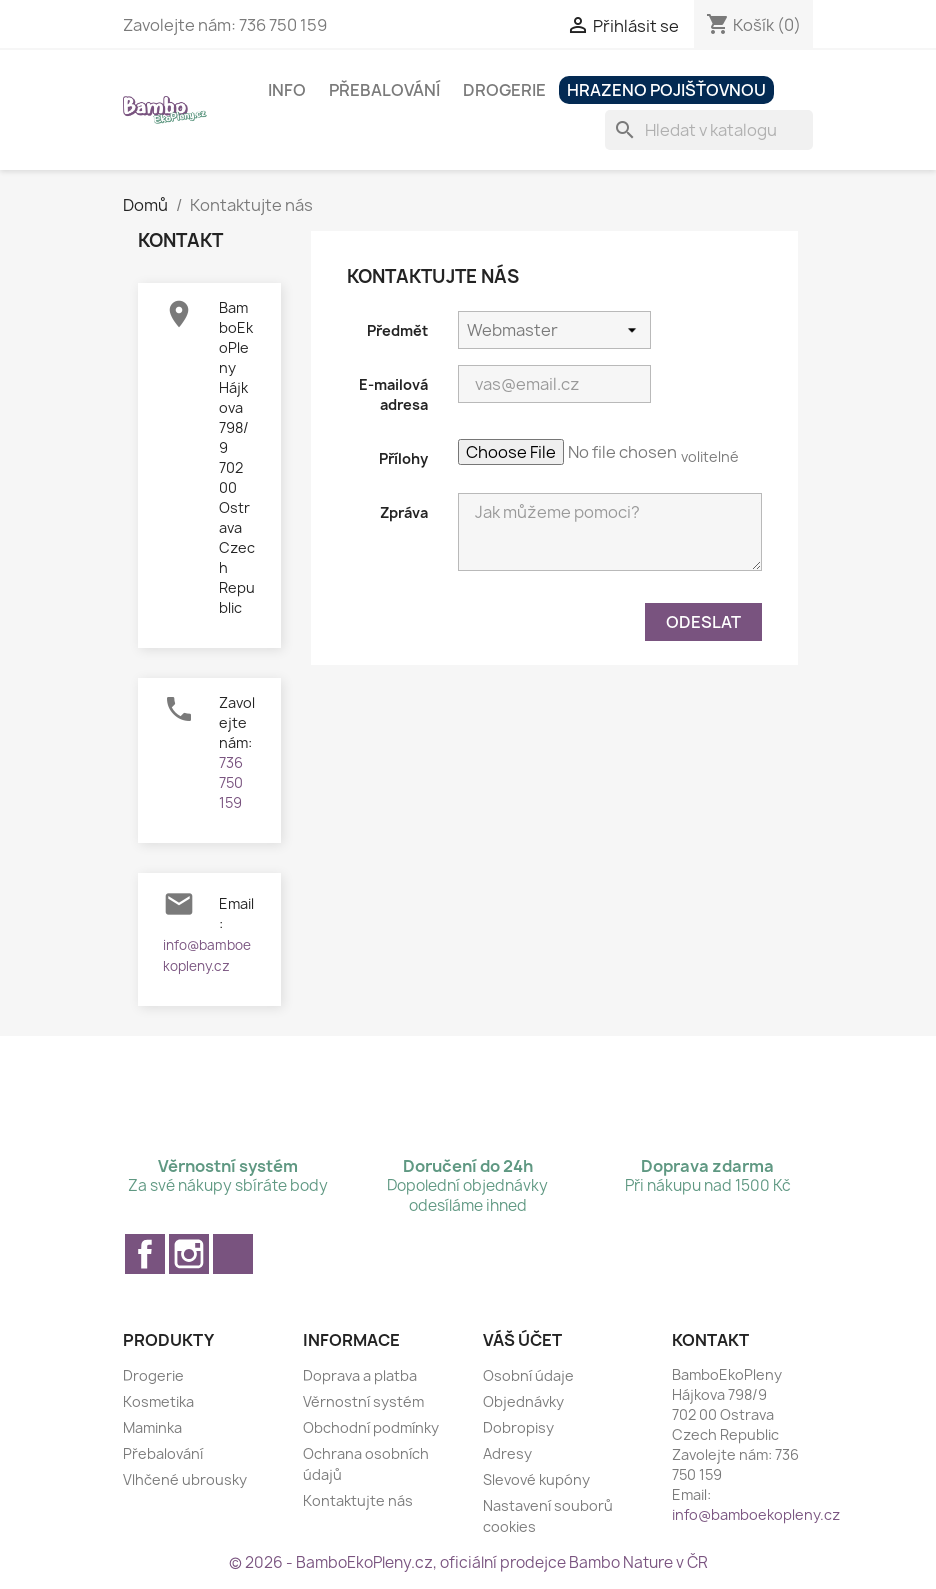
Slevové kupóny (536, 1479)
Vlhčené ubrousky (185, 1479)
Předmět (397, 330)
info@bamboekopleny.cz (756, 1514)
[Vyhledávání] (709, 130)
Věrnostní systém (363, 1401)
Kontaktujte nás (358, 1500)
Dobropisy (518, 1427)
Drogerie (504, 90)
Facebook (145, 1254)
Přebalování (384, 90)
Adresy (507, 1453)
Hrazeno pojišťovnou (666, 90)
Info (287, 90)
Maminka (152, 1427)
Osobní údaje (528, 1375)
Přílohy (403, 458)
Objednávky (523, 1401)
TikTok (233, 1254)
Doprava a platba (360, 1375)
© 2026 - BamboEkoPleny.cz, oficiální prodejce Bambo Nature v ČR (468, 1562)
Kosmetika (158, 1401)
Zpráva (404, 512)
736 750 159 (231, 782)
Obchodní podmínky (371, 1427)
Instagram (189, 1254)
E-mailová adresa (393, 394)
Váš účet (522, 1340)
